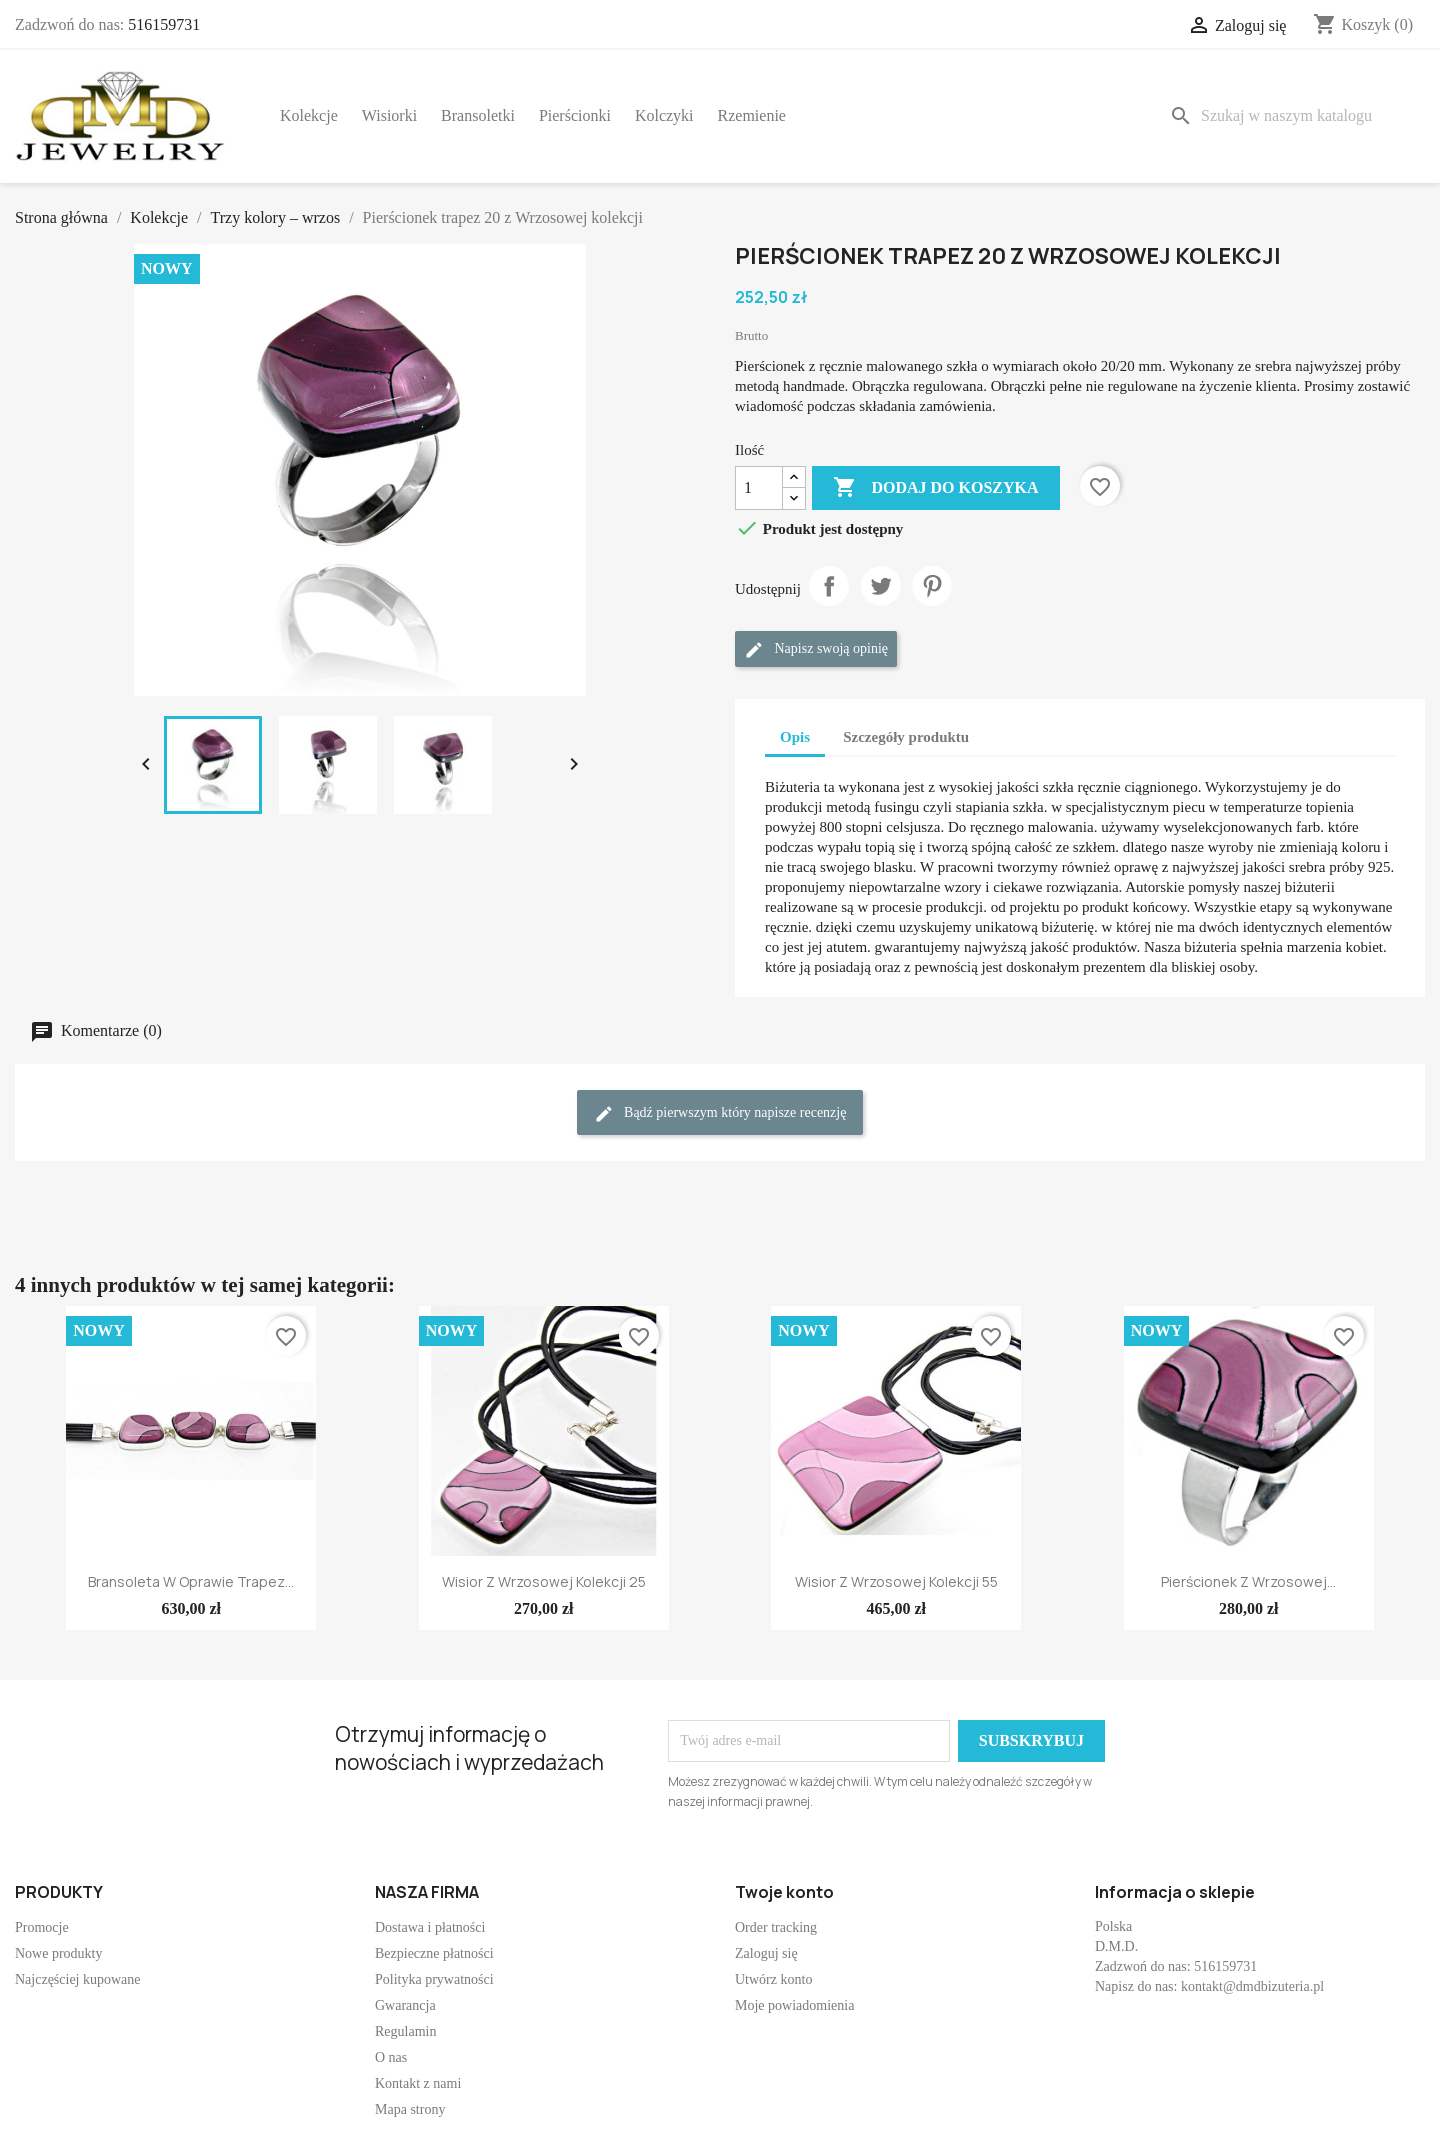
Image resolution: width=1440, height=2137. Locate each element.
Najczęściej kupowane (78, 1979)
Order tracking (776, 1927)
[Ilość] (759, 488)
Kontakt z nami (418, 2083)
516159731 (164, 24)
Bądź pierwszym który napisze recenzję (720, 1114)
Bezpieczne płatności (434, 1953)
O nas (391, 2057)
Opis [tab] (795, 737)
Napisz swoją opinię (816, 650)
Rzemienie (752, 115)
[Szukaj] (1293, 116)
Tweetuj (881, 586)
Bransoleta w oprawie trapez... (191, 1581)
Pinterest (932, 586)
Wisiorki (389, 115)
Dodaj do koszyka (935, 488)
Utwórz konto (773, 1979)
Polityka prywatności (434, 1979)
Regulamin (405, 2031)
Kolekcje (309, 115)
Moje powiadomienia (794, 2005)
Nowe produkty (59, 1953)
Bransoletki (478, 115)
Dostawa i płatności (430, 1927)
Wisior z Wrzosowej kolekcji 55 (896, 1581)
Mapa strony (410, 2109)
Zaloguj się (766, 1953)
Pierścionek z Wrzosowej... (1248, 1581)
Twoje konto (784, 1892)
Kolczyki (664, 115)
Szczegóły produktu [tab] (906, 737)
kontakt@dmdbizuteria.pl (1252, 1986)
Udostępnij (829, 586)
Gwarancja (405, 2005)
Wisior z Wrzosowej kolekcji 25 (544, 1581)
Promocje (42, 1927)
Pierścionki (575, 115)
